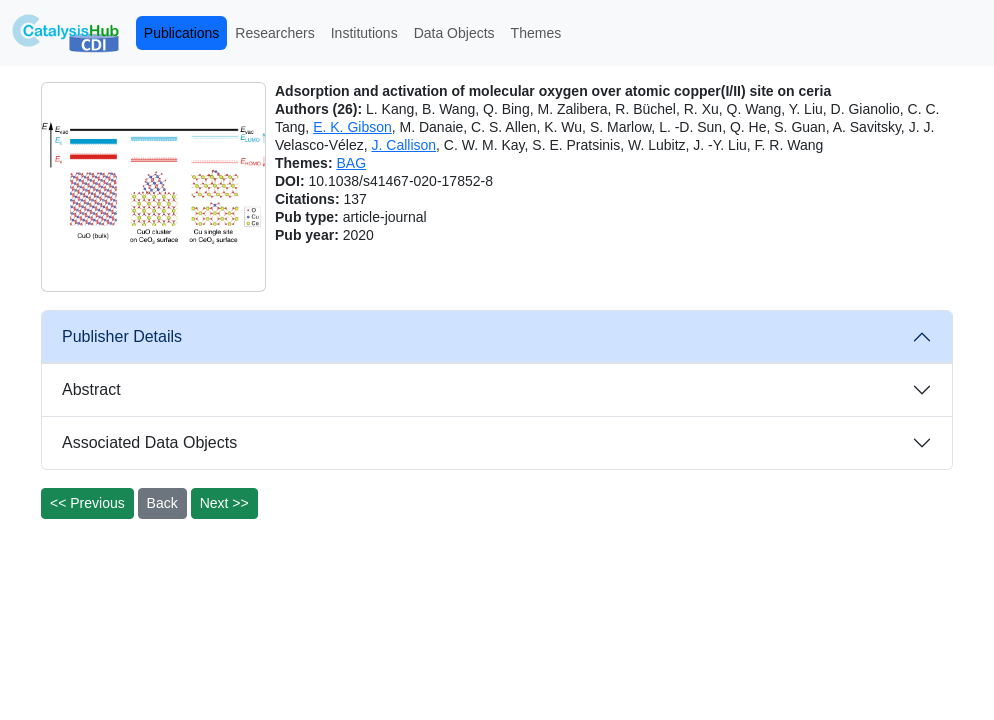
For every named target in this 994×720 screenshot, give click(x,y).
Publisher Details (122, 336)
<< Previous (87, 503)
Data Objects (454, 33)
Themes (536, 33)
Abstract (91, 389)
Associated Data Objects (149, 442)
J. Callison (404, 145)
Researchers (274, 33)
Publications (182, 33)
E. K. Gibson (352, 127)
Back (162, 503)
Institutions (364, 33)
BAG (351, 163)
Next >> (224, 503)
